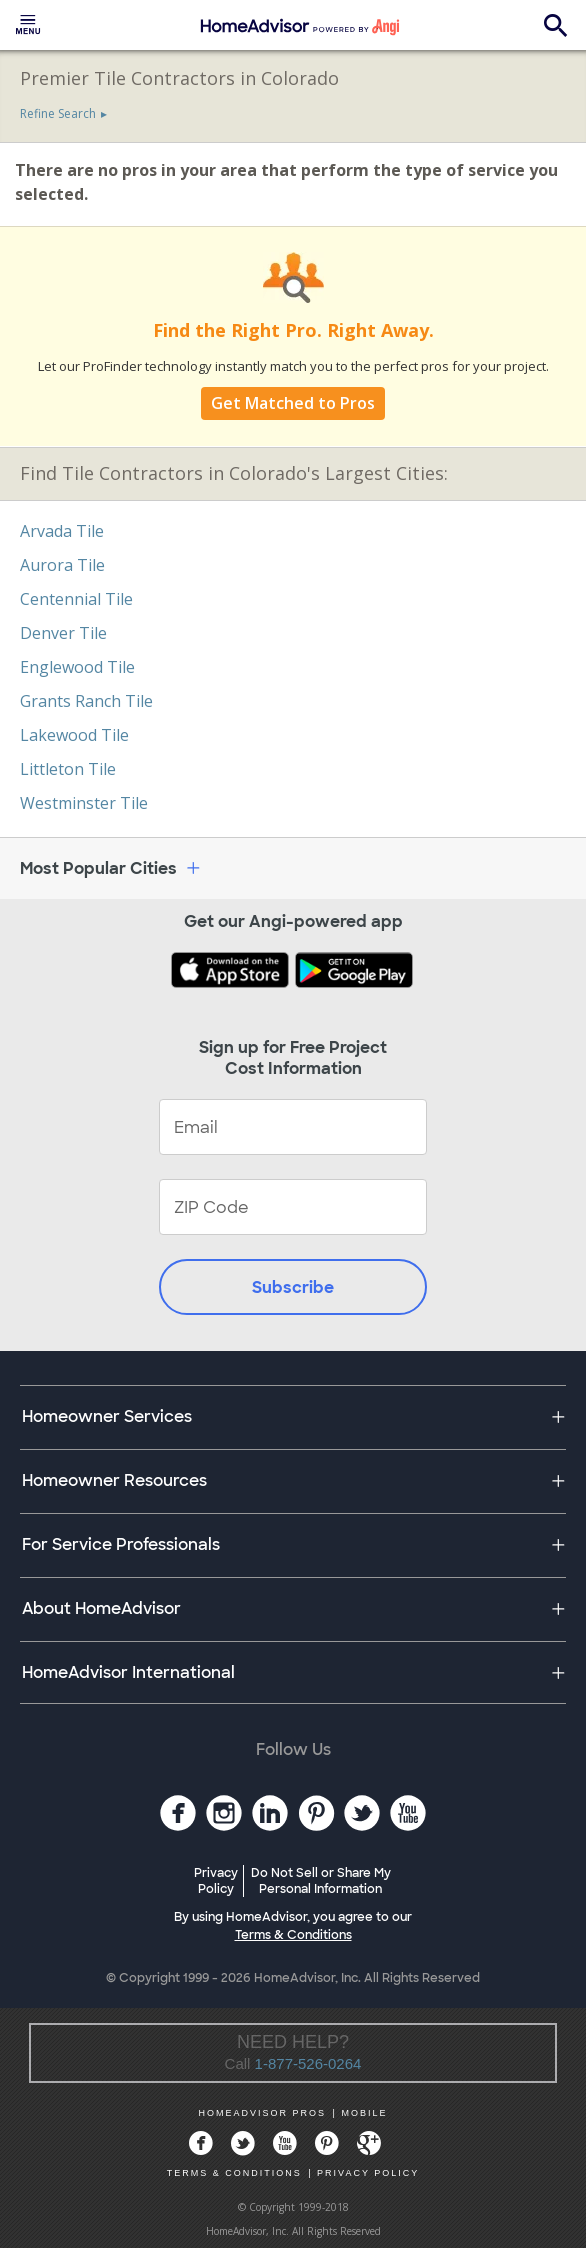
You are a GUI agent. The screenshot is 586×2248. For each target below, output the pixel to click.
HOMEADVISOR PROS (263, 2113)
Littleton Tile (68, 769)
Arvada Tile (62, 531)
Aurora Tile (62, 565)
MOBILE (364, 2113)
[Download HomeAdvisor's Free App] (232, 972)
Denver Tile (63, 633)
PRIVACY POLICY (368, 2173)
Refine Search (58, 113)
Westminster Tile (84, 803)
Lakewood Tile (74, 735)
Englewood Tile (77, 667)
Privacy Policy (216, 1881)
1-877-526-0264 (308, 2063)
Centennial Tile (76, 599)
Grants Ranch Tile (86, 701)
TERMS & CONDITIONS (234, 2173)
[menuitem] (28, 25)
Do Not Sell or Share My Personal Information (321, 1881)
